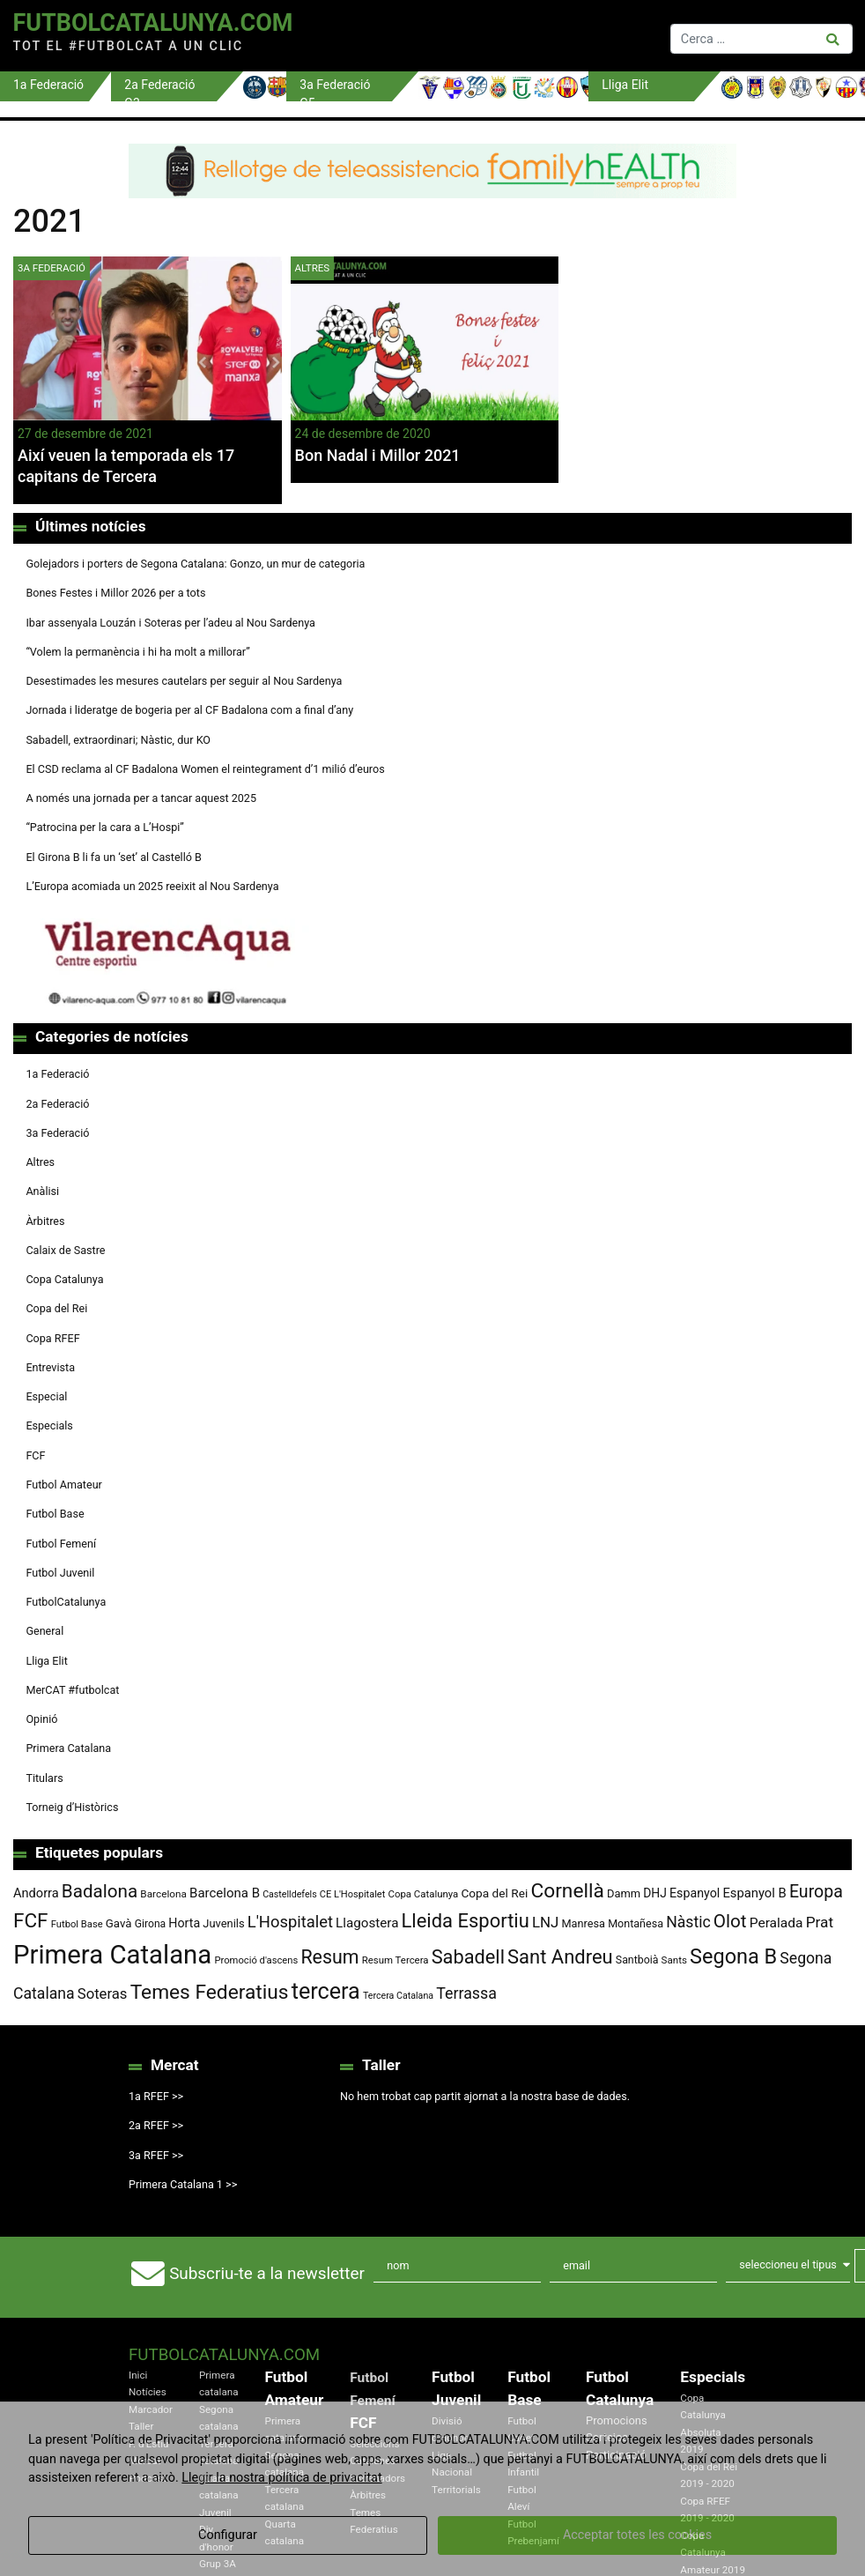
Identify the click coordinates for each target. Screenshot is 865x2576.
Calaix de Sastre (65, 1250)
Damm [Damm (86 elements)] (623, 1893)
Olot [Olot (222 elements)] (730, 1921)
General (44, 1630)
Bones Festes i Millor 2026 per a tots (115, 592)
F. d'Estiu (148, 2444)
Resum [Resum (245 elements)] (329, 1957)
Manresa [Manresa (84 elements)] (583, 1923)
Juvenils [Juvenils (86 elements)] (223, 1923)
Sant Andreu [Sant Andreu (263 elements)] (560, 1957)
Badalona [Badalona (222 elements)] (99, 1891)
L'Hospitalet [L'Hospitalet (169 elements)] (290, 1921)
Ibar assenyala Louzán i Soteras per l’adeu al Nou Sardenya (170, 622)
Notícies (147, 2392)
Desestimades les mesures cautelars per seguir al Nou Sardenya (184, 680)
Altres (312, 268)
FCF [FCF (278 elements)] (30, 1921)
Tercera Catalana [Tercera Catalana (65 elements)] (398, 1995)
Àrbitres (45, 1221)
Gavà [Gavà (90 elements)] (119, 1923)
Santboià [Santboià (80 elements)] (637, 1960)
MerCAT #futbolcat (72, 1689)
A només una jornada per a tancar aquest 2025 (141, 798)
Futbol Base (55, 1513)
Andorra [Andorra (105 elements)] (36, 1893)
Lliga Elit (46, 1660)
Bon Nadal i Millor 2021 (378, 455)
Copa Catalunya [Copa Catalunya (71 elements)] (423, 1894)
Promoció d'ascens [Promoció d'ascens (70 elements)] (256, 1960)
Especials (49, 1425)
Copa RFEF (52, 1338)
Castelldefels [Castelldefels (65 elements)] (289, 1894)
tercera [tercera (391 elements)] (326, 1991)
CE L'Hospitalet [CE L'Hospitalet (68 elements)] (353, 1894)
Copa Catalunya (64, 1279)
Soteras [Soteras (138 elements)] (103, 1994)
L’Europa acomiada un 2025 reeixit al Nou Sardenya (152, 886)
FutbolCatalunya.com (152, 23)
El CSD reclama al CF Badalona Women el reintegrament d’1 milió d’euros (205, 769)
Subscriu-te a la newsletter (267, 2273)
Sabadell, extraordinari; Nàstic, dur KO (118, 739)
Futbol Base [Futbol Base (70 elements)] (77, 1924)
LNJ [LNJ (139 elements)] (545, 1922)
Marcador (151, 2409)
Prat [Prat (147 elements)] (819, 1922)
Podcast (147, 2478)
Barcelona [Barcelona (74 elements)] (163, 1894)
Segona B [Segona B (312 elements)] (733, 1956)
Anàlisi (42, 1191)
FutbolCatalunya (66, 1601)
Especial (46, 1396)
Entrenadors (377, 2478)
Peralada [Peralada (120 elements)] (776, 1923)
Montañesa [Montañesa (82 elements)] (635, 1923)
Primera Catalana (68, 1748)
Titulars (44, 1778)
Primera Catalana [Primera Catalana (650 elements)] (112, 1955)
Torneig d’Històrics (72, 1807)
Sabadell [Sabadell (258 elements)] (468, 1957)
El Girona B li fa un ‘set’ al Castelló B (113, 857)
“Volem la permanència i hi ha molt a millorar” (137, 651)
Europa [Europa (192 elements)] (816, 1892)
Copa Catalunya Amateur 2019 (712, 2552)
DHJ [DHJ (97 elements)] (655, 1893)
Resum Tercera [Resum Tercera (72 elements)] (395, 1960)
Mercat (144, 2460)
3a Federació (51, 268)
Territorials (456, 2489)
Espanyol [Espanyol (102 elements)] (694, 1893)
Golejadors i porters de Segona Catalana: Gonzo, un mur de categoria (195, 563)
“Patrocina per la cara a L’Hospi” (104, 827)
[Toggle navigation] (488, 35)
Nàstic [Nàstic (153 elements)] (688, 1922)
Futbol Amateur (63, 1484)
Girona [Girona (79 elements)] (150, 1924)
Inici (138, 2375)
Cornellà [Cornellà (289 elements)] (566, 1891)
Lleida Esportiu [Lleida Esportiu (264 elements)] (465, 1921)
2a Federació (57, 1103)
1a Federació (57, 1073)
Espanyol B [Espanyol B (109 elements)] (754, 1893)
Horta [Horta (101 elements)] (184, 1923)
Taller (141, 2426)
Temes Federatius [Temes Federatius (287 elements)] (209, 1992)
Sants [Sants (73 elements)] (674, 1960)
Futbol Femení (61, 1543)
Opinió (41, 1719)
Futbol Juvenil (60, 1572)
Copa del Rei (56, 1308)
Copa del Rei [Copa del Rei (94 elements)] (494, 1893)
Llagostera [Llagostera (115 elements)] (367, 1923)
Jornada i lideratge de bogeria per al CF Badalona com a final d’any (189, 709)
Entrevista (50, 1367)
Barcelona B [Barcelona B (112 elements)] (224, 1893)
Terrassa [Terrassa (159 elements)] (466, 1993)
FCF (35, 1455)
